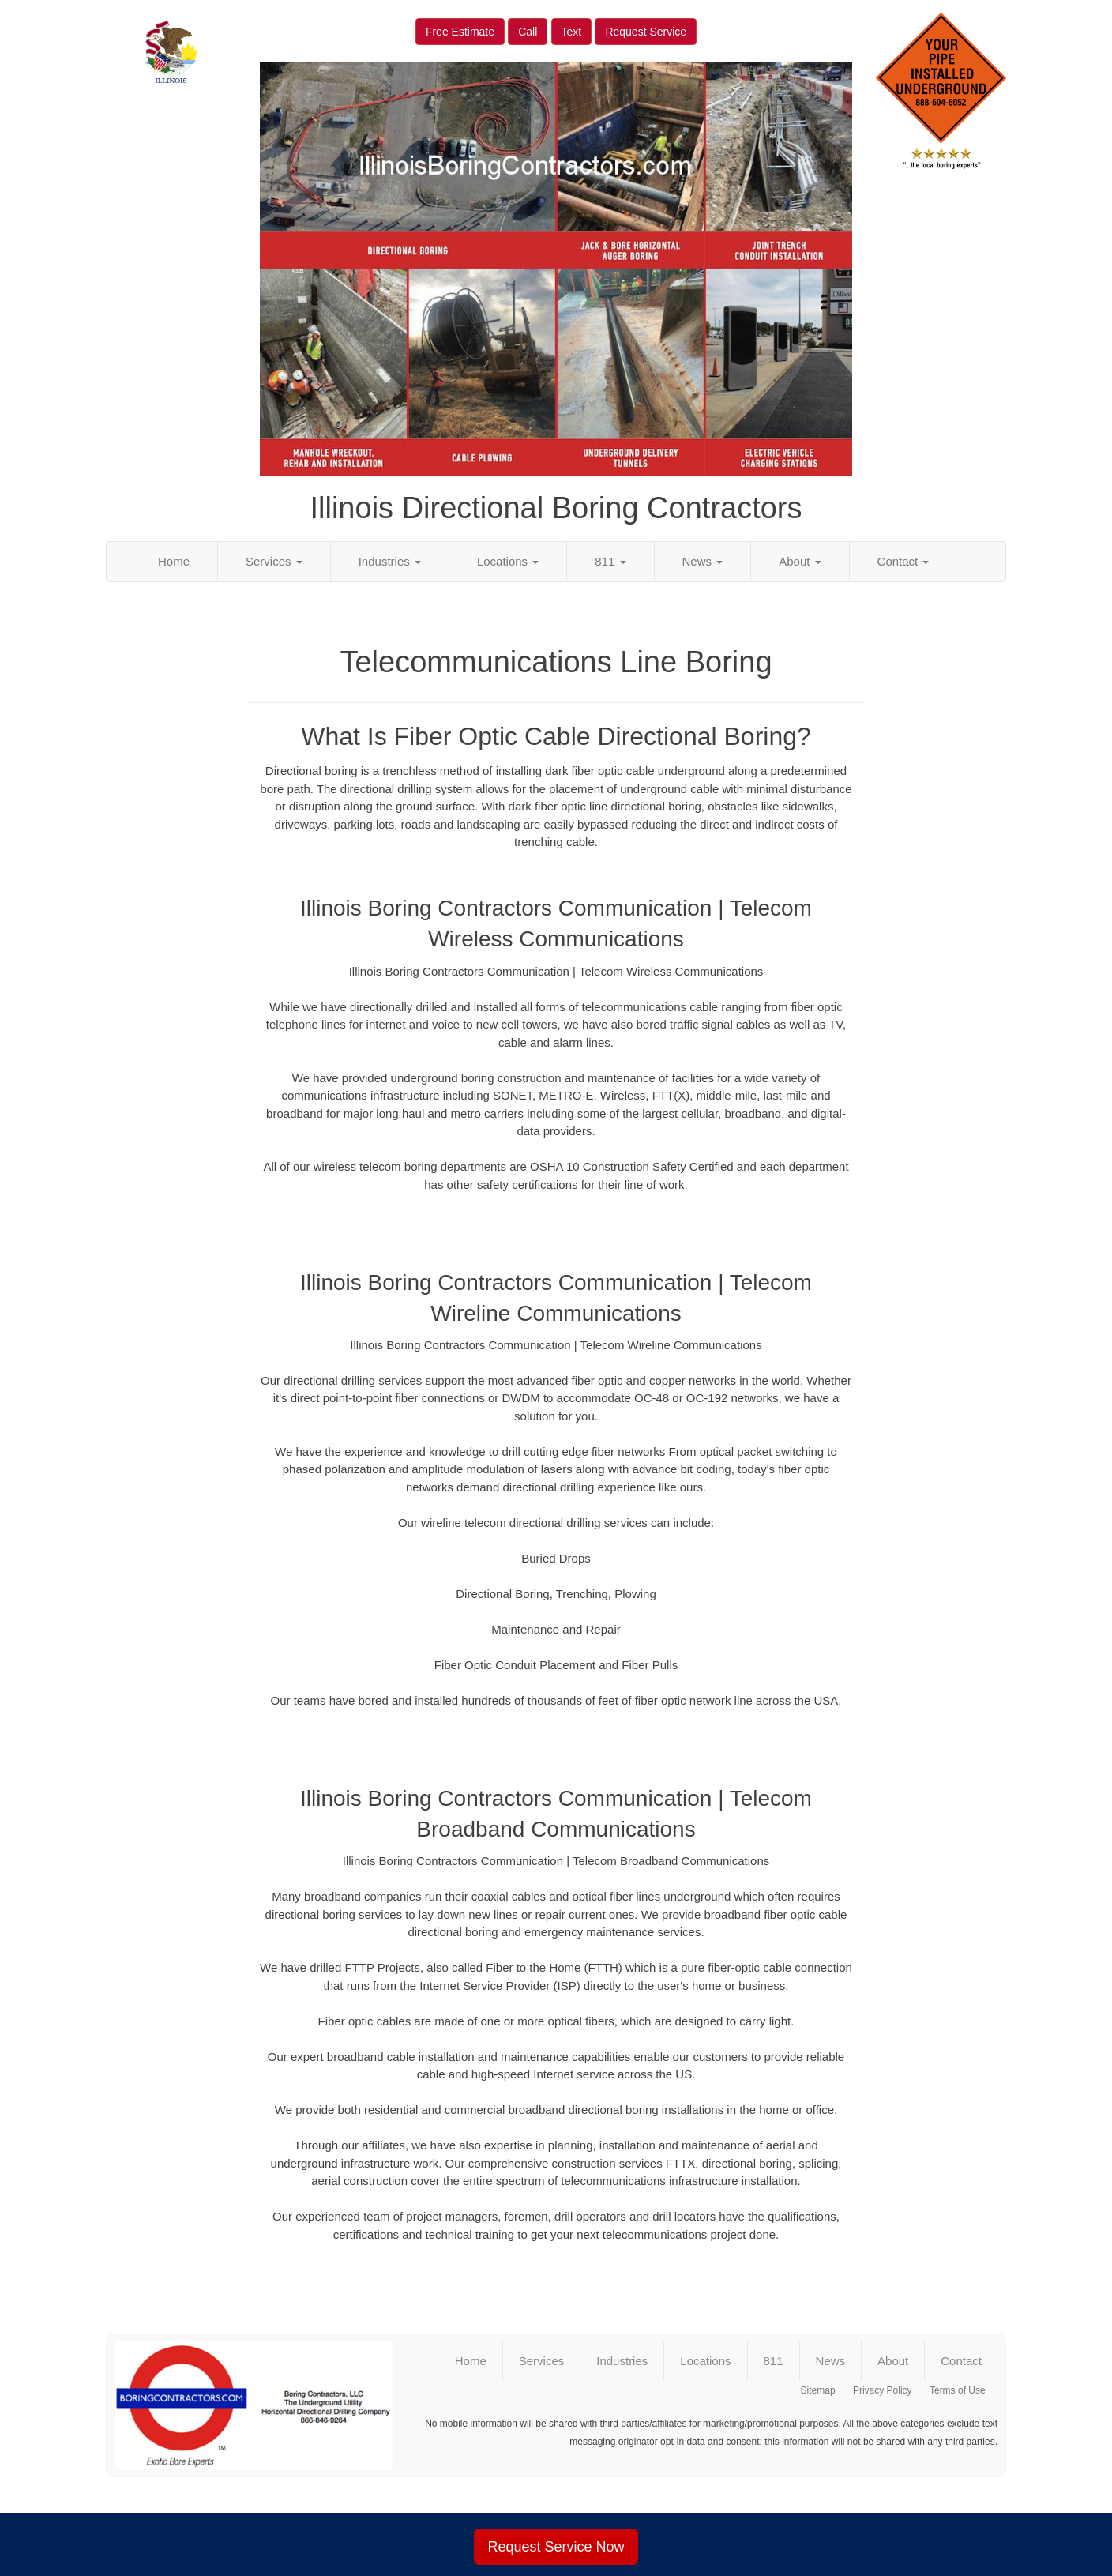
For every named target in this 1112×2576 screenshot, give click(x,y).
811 (610, 561)
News (702, 561)
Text (572, 31)
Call (527, 31)
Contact (903, 561)
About (800, 561)
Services (274, 561)
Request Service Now (555, 2547)
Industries (390, 561)
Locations (508, 561)
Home (174, 561)
